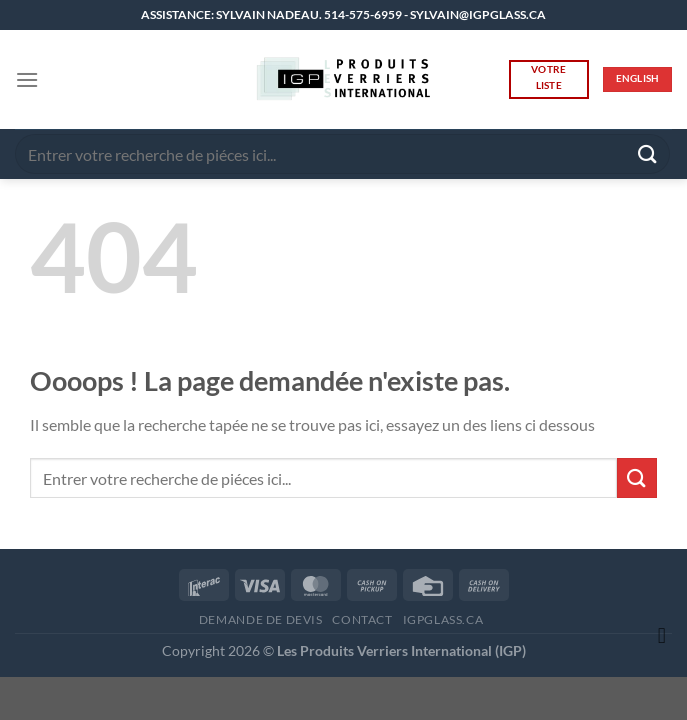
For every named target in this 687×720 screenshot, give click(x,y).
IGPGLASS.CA (443, 619)
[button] (27, 79)
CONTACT (362, 619)
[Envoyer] (648, 153)
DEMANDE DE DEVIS (261, 619)
